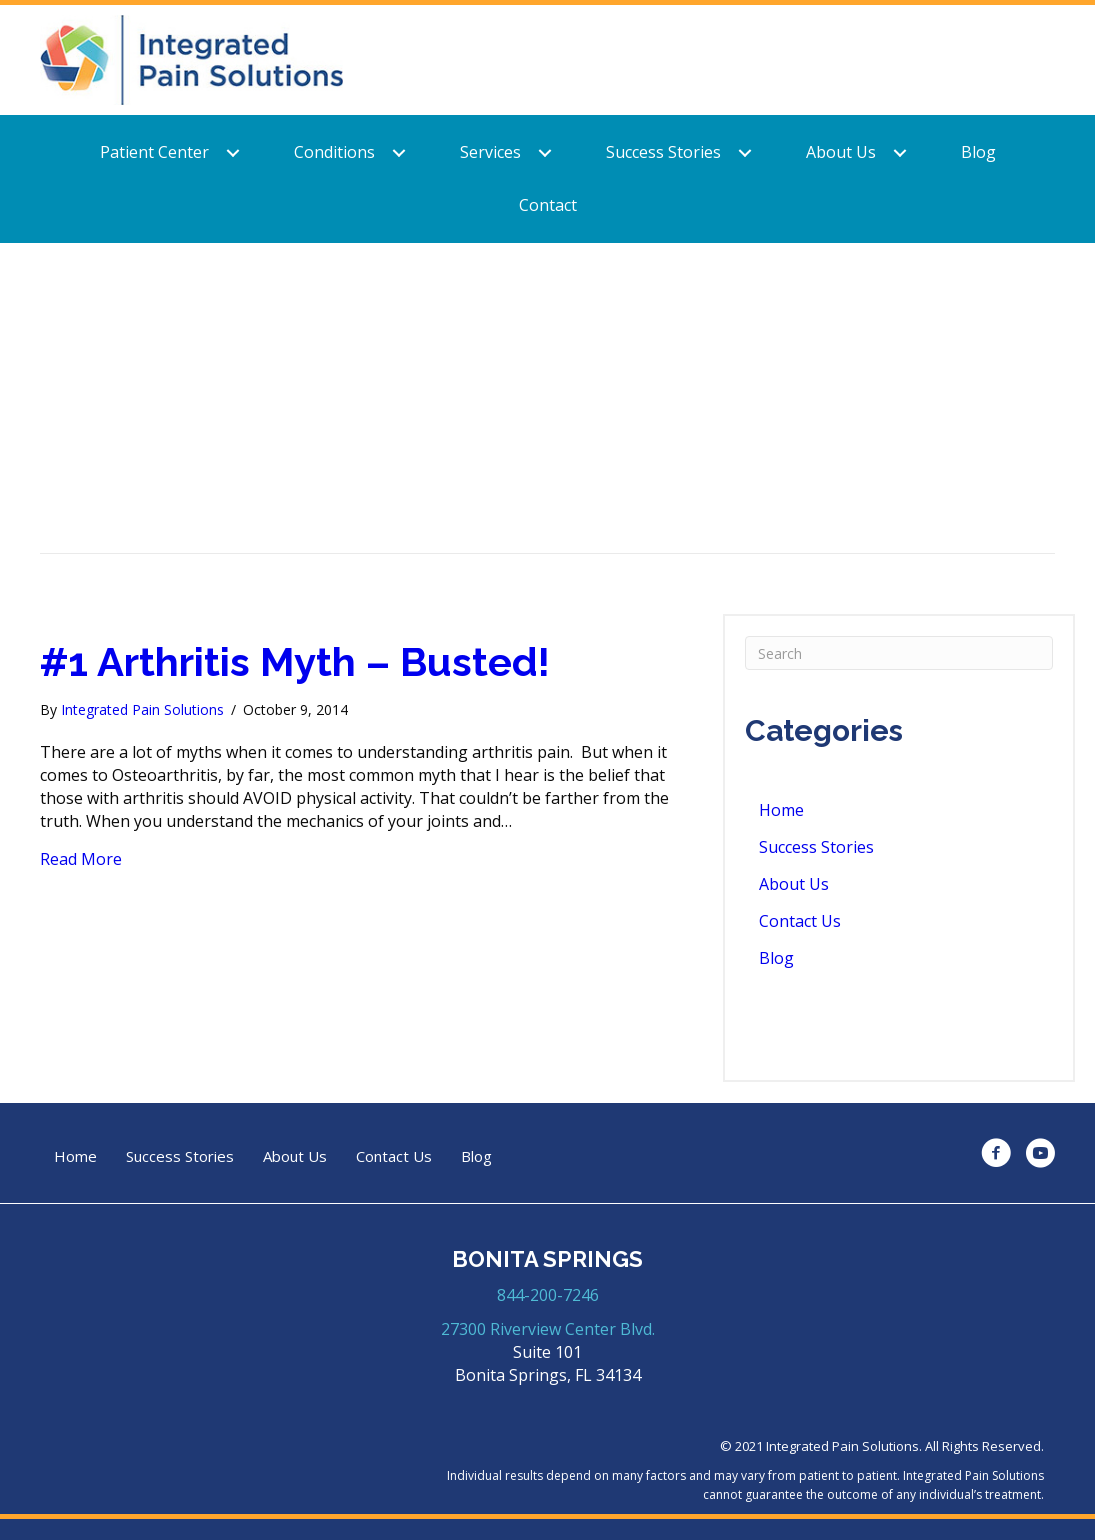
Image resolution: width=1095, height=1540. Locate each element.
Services (490, 152)
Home (781, 810)
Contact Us (800, 921)
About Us (841, 152)
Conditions (334, 152)
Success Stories (663, 152)
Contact (548, 205)
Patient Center (154, 152)
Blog (978, 152)
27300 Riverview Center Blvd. (548, 1329)
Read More (81, 859)
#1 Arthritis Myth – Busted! (295, 661)
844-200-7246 (548, 1295)
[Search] (899, 653)
